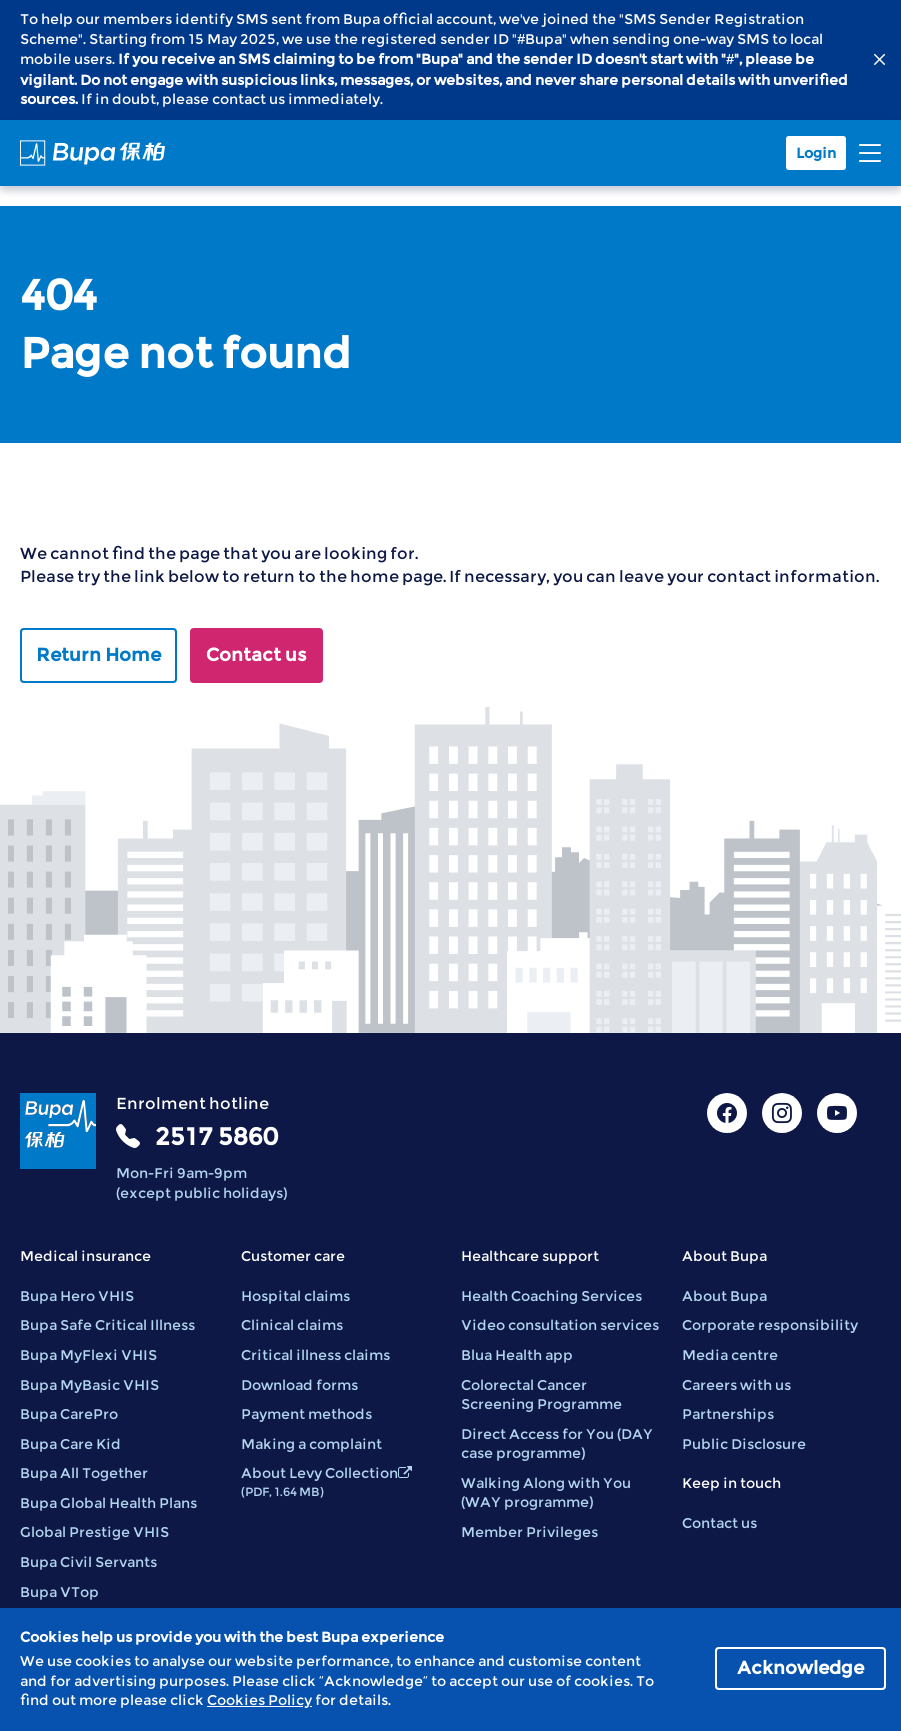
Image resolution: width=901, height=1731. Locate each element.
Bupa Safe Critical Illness (107, 1325)
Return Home (98, 655)
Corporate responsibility (770, 1325)
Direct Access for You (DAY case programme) (557, 1444)
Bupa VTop (59, 1592)
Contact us (256, 655)
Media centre (730, 1355)
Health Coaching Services (551, 1296)
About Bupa (724, 1296)
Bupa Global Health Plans (108, 1503)
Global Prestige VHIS (94, 1532)
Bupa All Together (84, 1473)
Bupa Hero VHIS (77, 1296)
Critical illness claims (315, 1355)
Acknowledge (800, 1668)
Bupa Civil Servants (88, 1562)
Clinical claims (292, 1325)
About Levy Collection (326, 1481)
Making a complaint (311, 1444)
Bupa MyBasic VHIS (89, 1385)
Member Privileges (529, 1532)
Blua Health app (517, 1355)
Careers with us (736, 1385)
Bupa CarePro (69, 1414)
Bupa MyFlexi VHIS (88, 1355)
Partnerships (728, 1414)
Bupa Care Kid (70, 1444)
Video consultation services (560, 1325)
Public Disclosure (744, 1444)
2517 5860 (216, 1136)
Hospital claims (295, 1296)
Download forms (299, 1385)
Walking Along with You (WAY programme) (546, 1493)
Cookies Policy (259, 1700)
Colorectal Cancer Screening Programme (541, 1395)
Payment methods (306, 1414)
